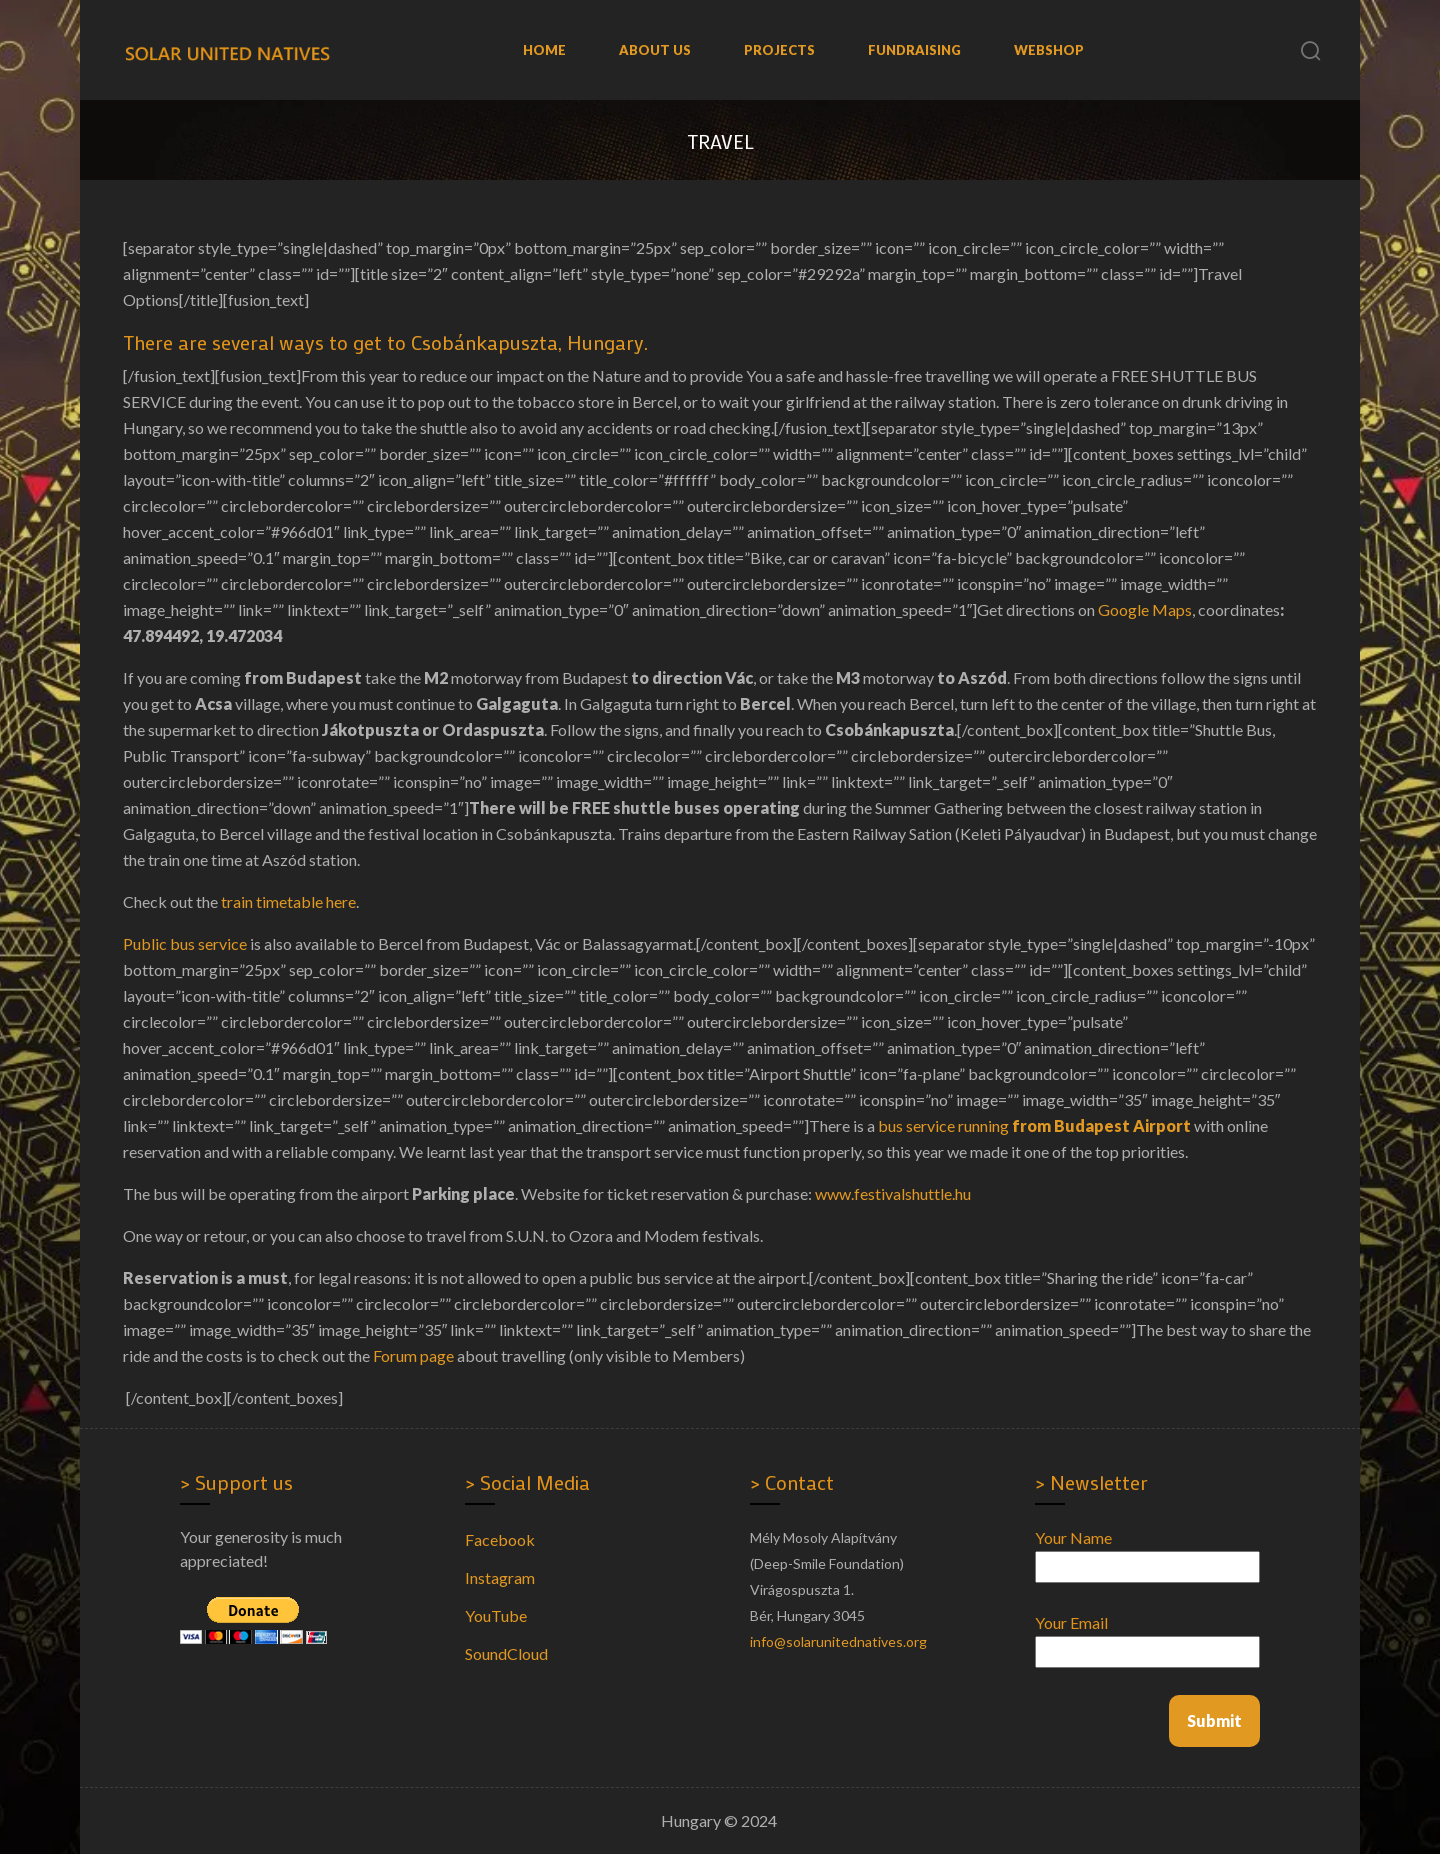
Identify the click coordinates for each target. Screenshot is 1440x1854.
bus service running (1034, 1125)
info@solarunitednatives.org (838, 1641)
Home (544, 50)
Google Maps (1145, 609)
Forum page (413, 1355)
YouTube (496, 1615)
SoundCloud (506, 1653)
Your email (1147, 1637)
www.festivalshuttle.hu (893, 1193)
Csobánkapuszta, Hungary (527, 342)
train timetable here (288, 901)
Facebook (500, 1539)
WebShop (1049, 50)
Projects (779, 50)
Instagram (500, 1577)
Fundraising (914, 50)
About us (655, 50)
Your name (1147, 1552)
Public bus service (185, 943)
